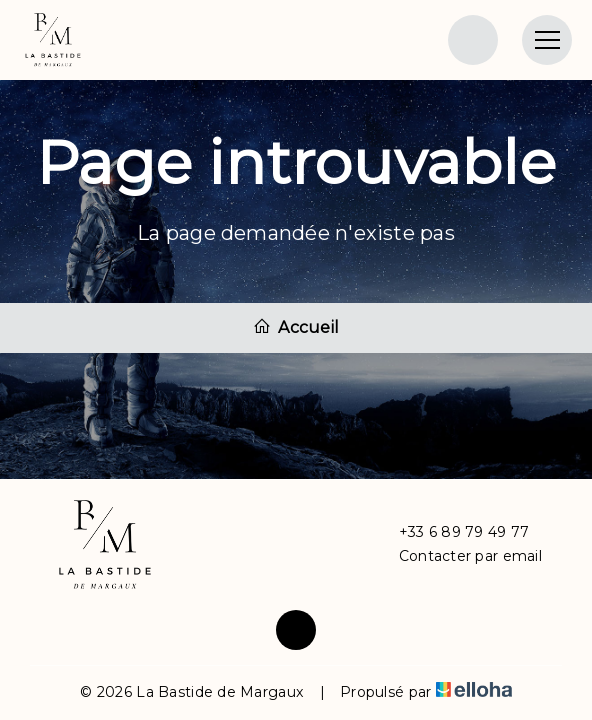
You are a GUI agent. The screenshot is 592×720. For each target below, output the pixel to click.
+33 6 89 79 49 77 (453, 532)
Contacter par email (459, 556)
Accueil (296, 327)
